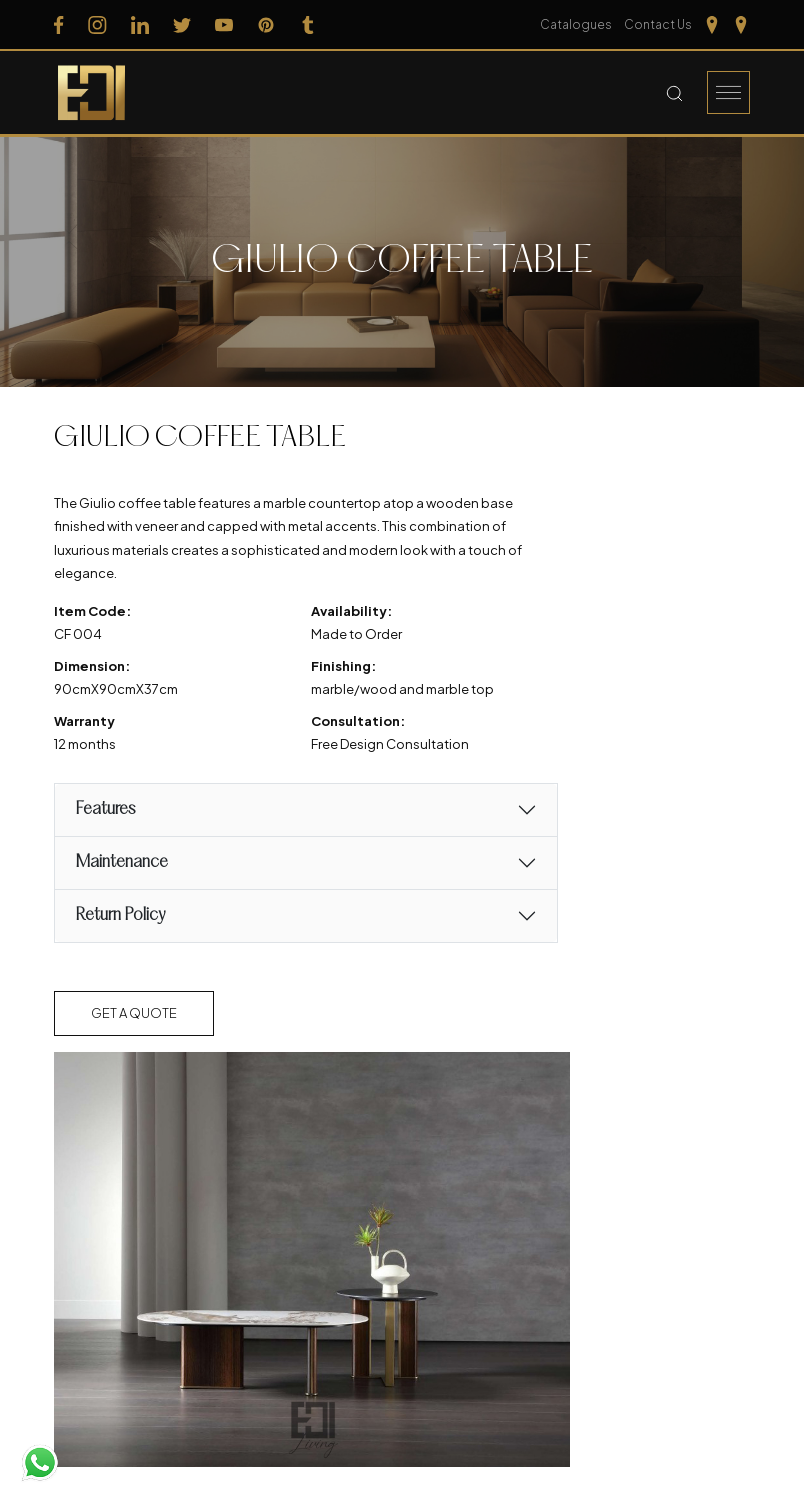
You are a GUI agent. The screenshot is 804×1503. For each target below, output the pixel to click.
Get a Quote (134, 1013)
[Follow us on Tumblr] (308, 25)
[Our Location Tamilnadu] (712, 25)
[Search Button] (674, 93)
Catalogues (576, 24)
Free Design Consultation (390, 744)
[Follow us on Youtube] (224, 25)
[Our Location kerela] (741, 25)
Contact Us (658, 24)
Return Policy (120, 915)
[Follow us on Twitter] (182, 25)
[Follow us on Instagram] (97, 25)
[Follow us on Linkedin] (140, 25)
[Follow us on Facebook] (59, 25)
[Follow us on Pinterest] (266, 25)
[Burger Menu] (728, 92)
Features (105, 809)
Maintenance (121, 862)
